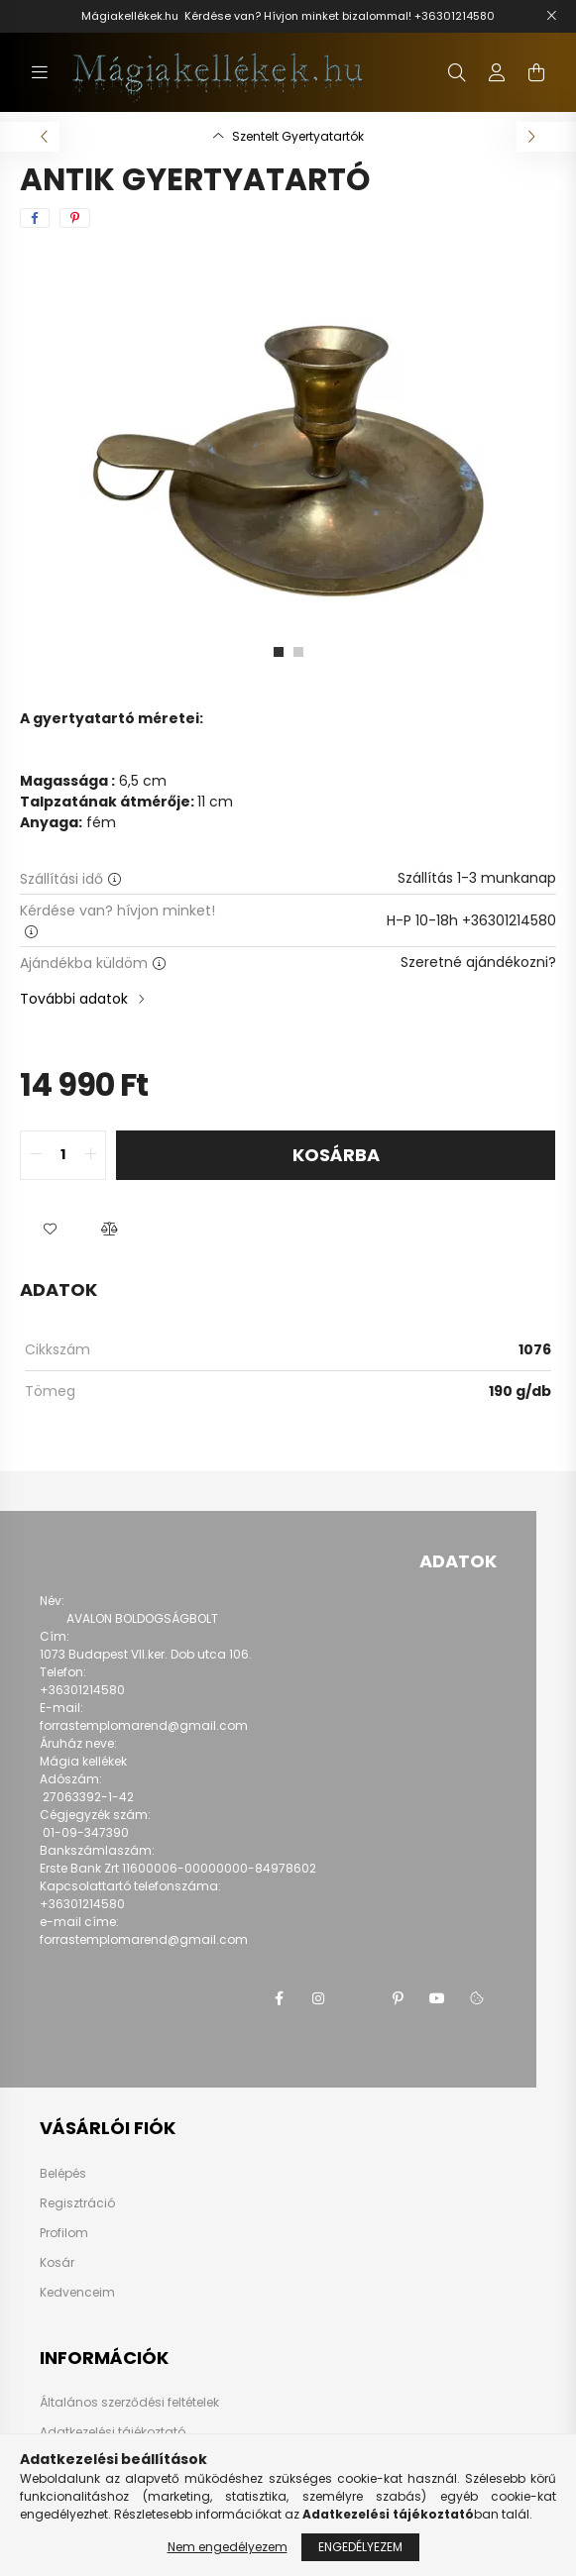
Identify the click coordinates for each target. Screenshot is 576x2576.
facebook (278, 1998)
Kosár (57, 2263)
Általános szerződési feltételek (129, 2402)
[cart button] (536, 72)
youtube (437, 1998)
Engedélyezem (360, 2546)
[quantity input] (63, 1155)
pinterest (397, 1998)
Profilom (64, 2233)
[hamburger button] (39, 72)
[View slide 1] (279, 652)
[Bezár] (551, 16)
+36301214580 (454, 16)
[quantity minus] (36, 1155)
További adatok (74, 999)
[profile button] (497, 72)
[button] (49, 1229)
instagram (318, 1998)
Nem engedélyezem (228, 2546)
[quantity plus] (90, 1155)
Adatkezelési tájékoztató (112, 2431)
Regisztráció (77, 2203)
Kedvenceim (77, 2293)
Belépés (63, 2174)
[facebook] (35, 218)
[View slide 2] (298, 652)
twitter (358, 1998)
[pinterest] (74, 218)
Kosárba (336, 1154)
